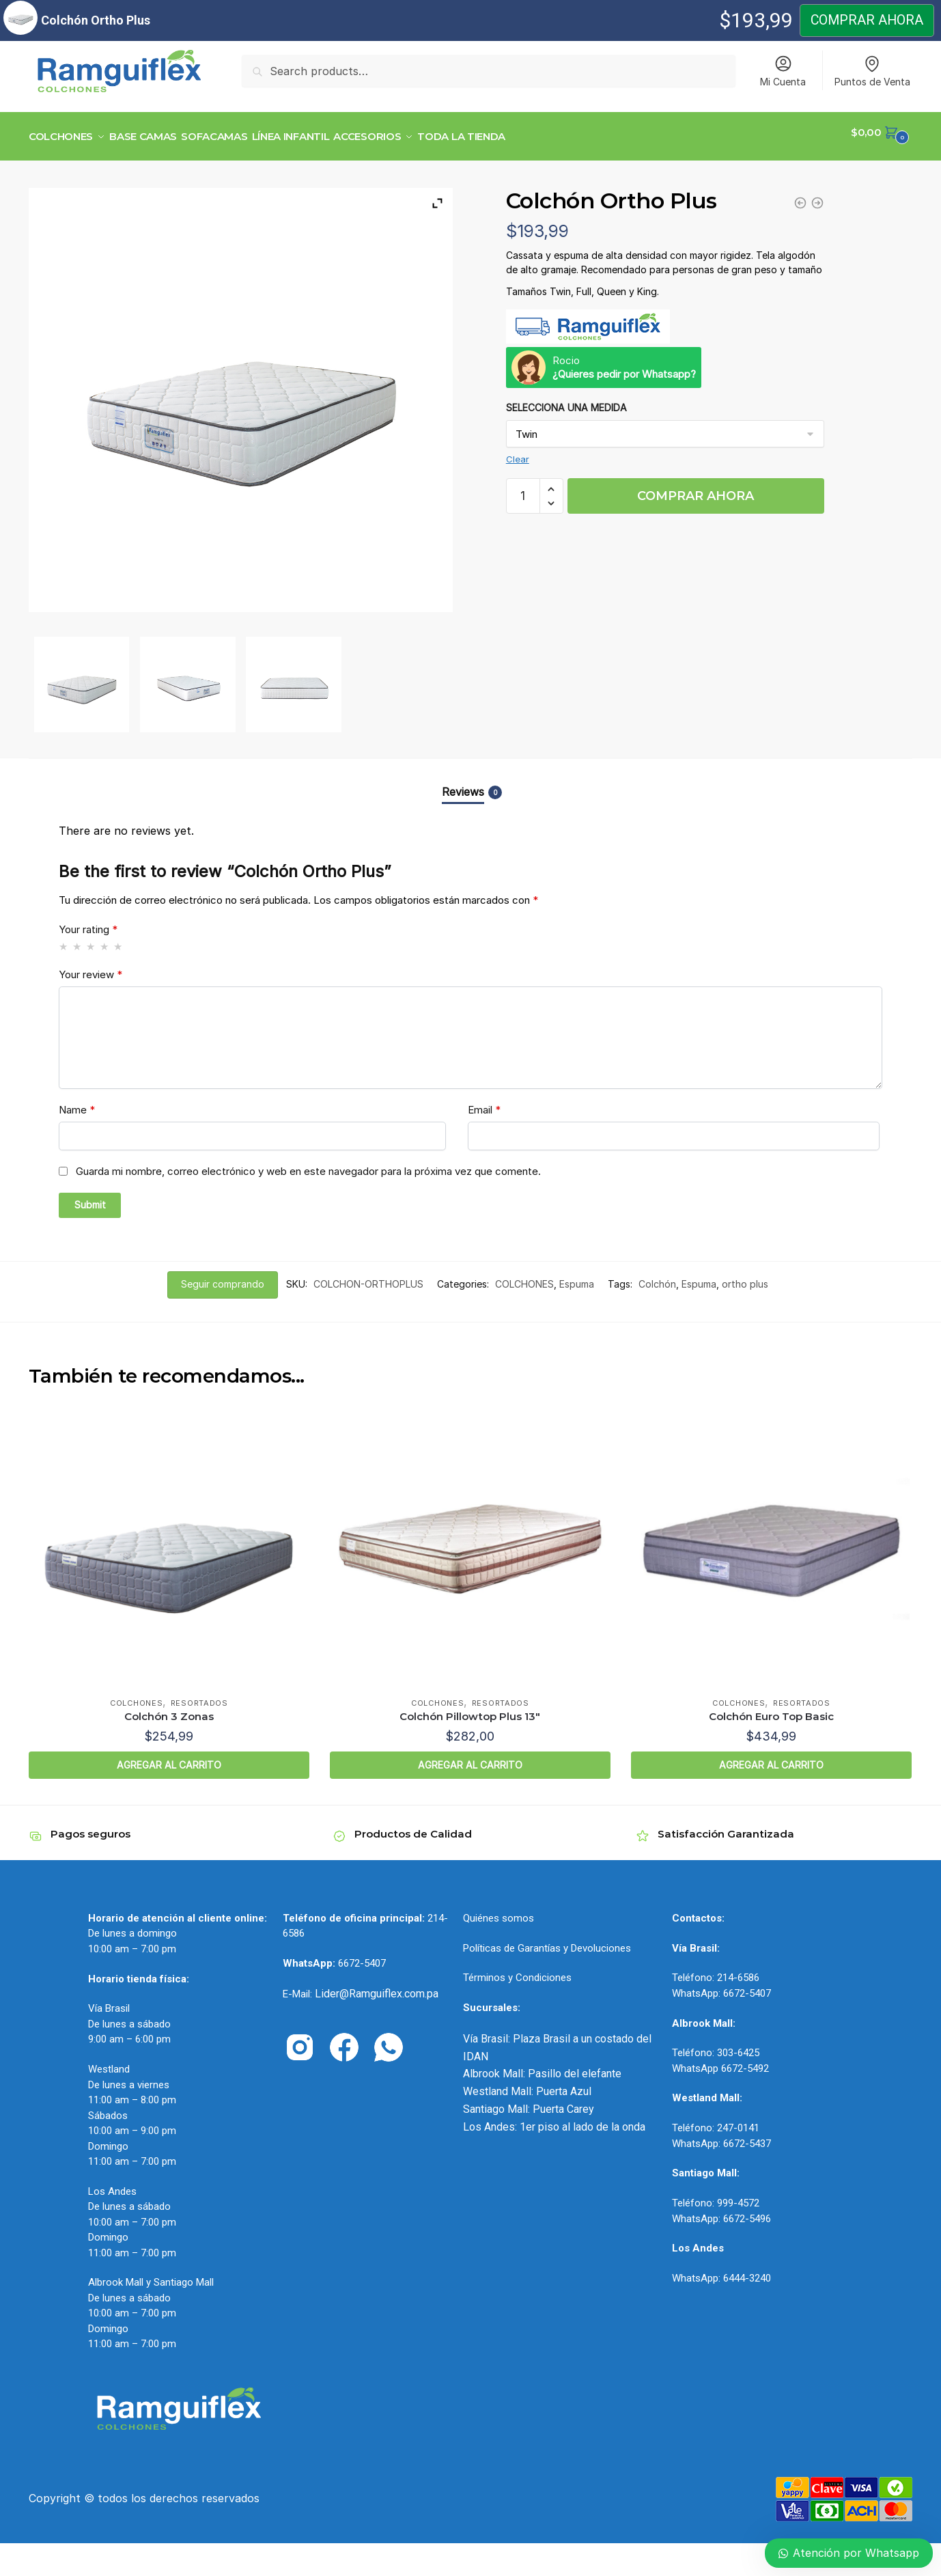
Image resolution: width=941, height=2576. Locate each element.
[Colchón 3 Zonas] (169, 1540)
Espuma (576, 1276)
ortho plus (745, 1276)
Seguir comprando (222, 1276)
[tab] (470, 772)
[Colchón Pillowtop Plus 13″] (470, 1540)
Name (77, 1101)
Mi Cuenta (783, 70)
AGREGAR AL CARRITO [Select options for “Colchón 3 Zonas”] (169, 1756)
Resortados (199, 1695)
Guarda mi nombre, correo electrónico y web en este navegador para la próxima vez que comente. (308, 1163)
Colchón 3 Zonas (169, 1708)
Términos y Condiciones (517, 1969)
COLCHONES (524, 1276)
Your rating (88, 921)
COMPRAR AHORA (695, 487)
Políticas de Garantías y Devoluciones (547, 1940)
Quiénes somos (498, 1910)
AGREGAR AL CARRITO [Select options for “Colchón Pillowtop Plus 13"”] (470, 1756)
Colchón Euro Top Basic (771, 1708)
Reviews (463, 784)
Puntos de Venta (872, 70)
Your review (90, 966)
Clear (517, 450)
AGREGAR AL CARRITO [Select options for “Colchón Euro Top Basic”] (771, 1756)
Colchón (657, 1276)
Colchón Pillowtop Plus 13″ (469, 1708)
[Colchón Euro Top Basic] (771, 1540)
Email (484, 1101)
